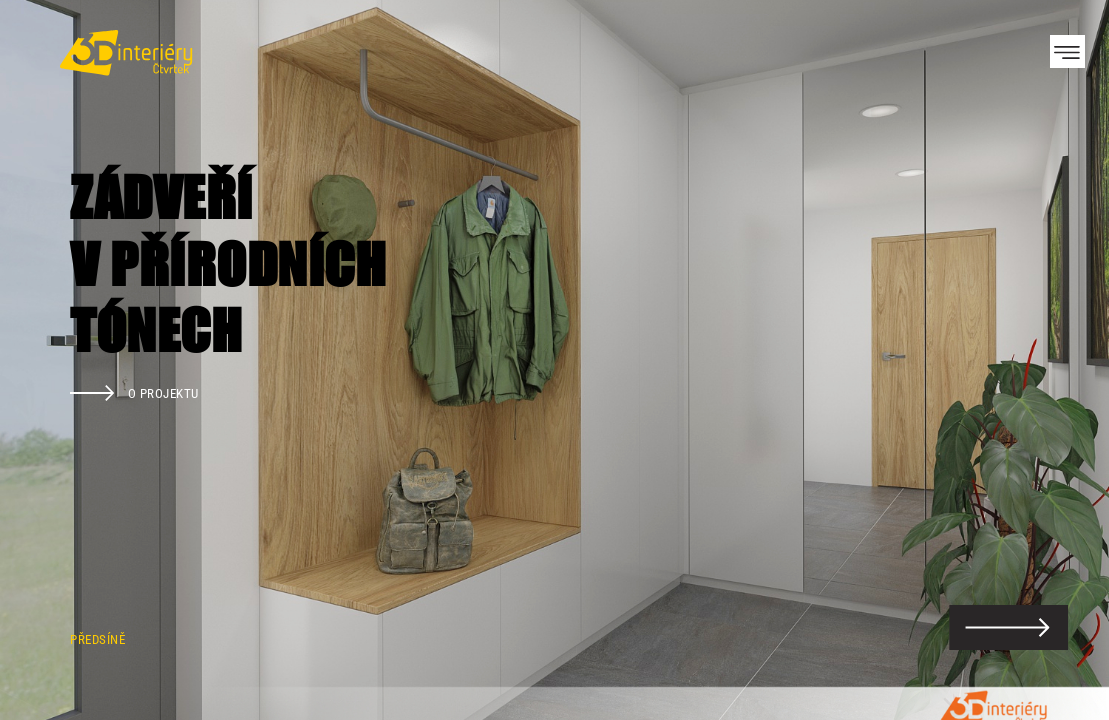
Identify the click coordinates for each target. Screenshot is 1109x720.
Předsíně (97, 639)
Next (1059, 360)
